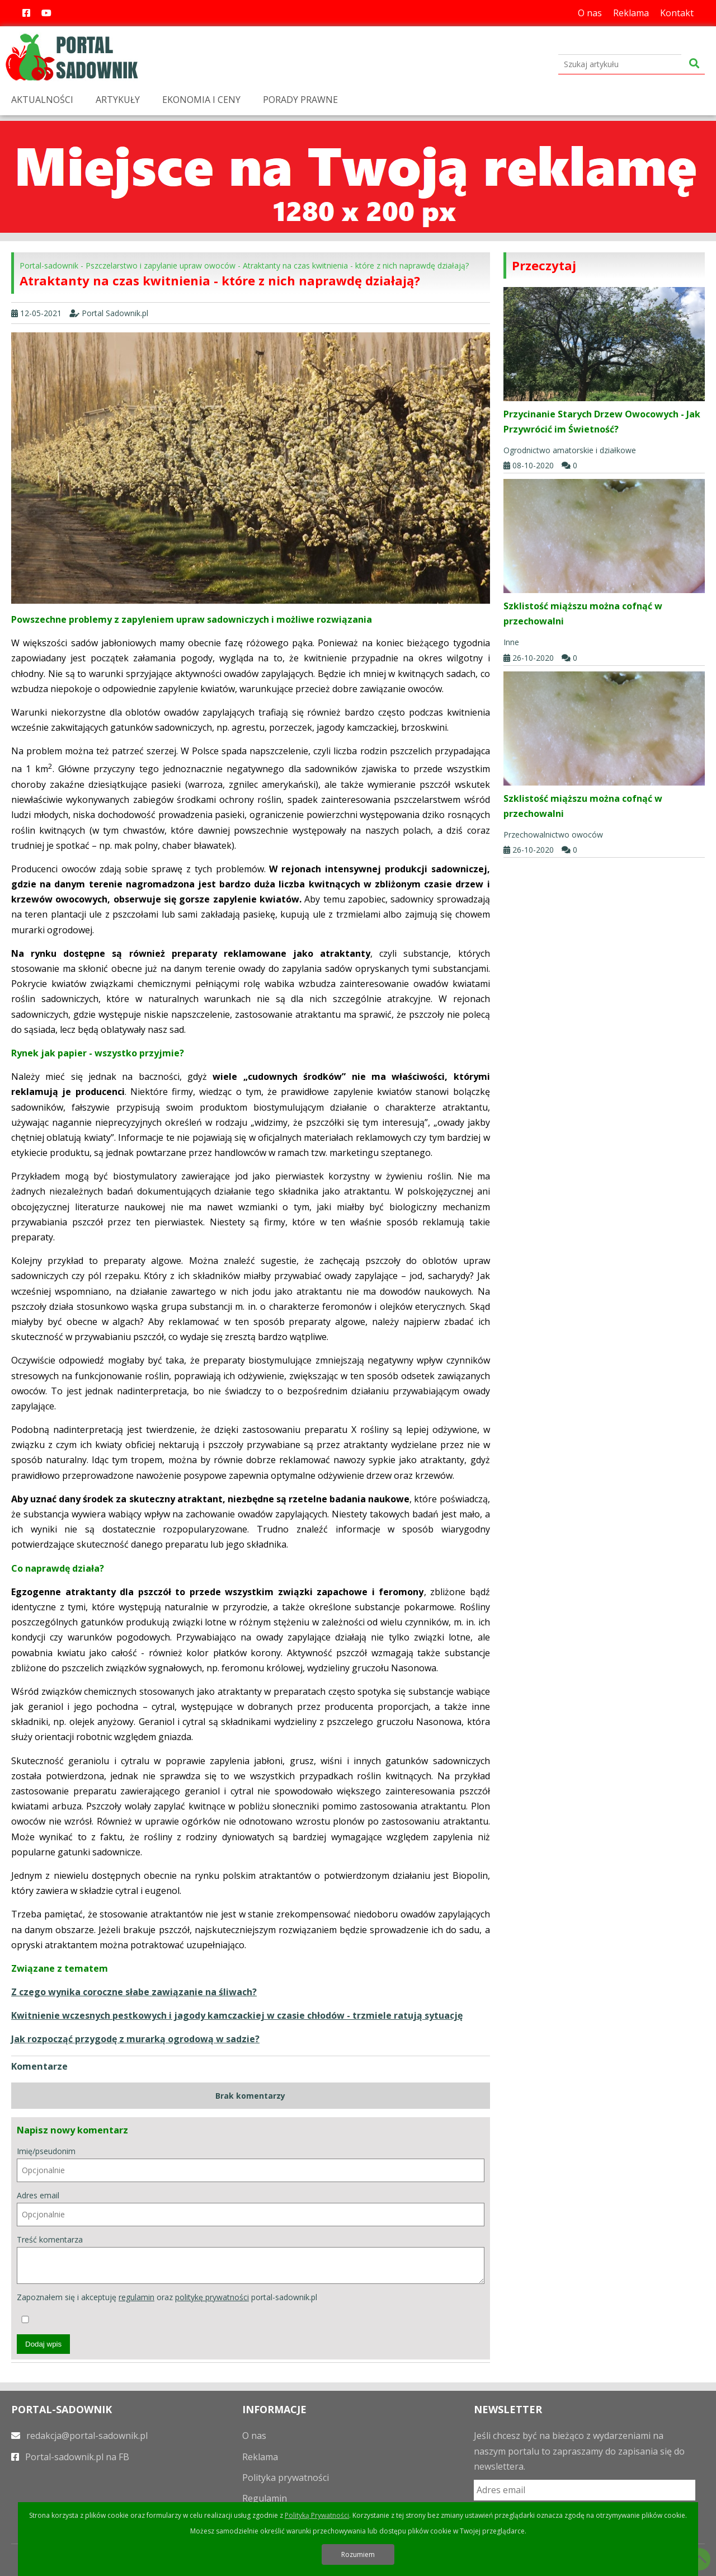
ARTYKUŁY (118, 99)
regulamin (136, 2297)
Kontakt (677, 13)
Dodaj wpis (43, 2344)
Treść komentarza (250, 2259)
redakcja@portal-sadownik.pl (79, 2435)
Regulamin (264, 2498)
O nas (590, 13)
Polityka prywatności (285, 2477)
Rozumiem (358, 2554)
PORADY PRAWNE (300, 99)
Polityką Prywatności (317, 2515)
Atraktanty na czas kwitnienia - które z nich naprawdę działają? (356, 265)
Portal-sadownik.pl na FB (70, 2457)
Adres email (250, 2208)
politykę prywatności (212, 2297)
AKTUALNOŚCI (42, 99)
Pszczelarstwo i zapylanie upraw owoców (160, 265)
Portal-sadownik (49, 265)
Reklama (631, 13)
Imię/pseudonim (250, 2164)
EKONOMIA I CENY (201, 99)
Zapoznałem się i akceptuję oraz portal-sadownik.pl (167, 2307)
